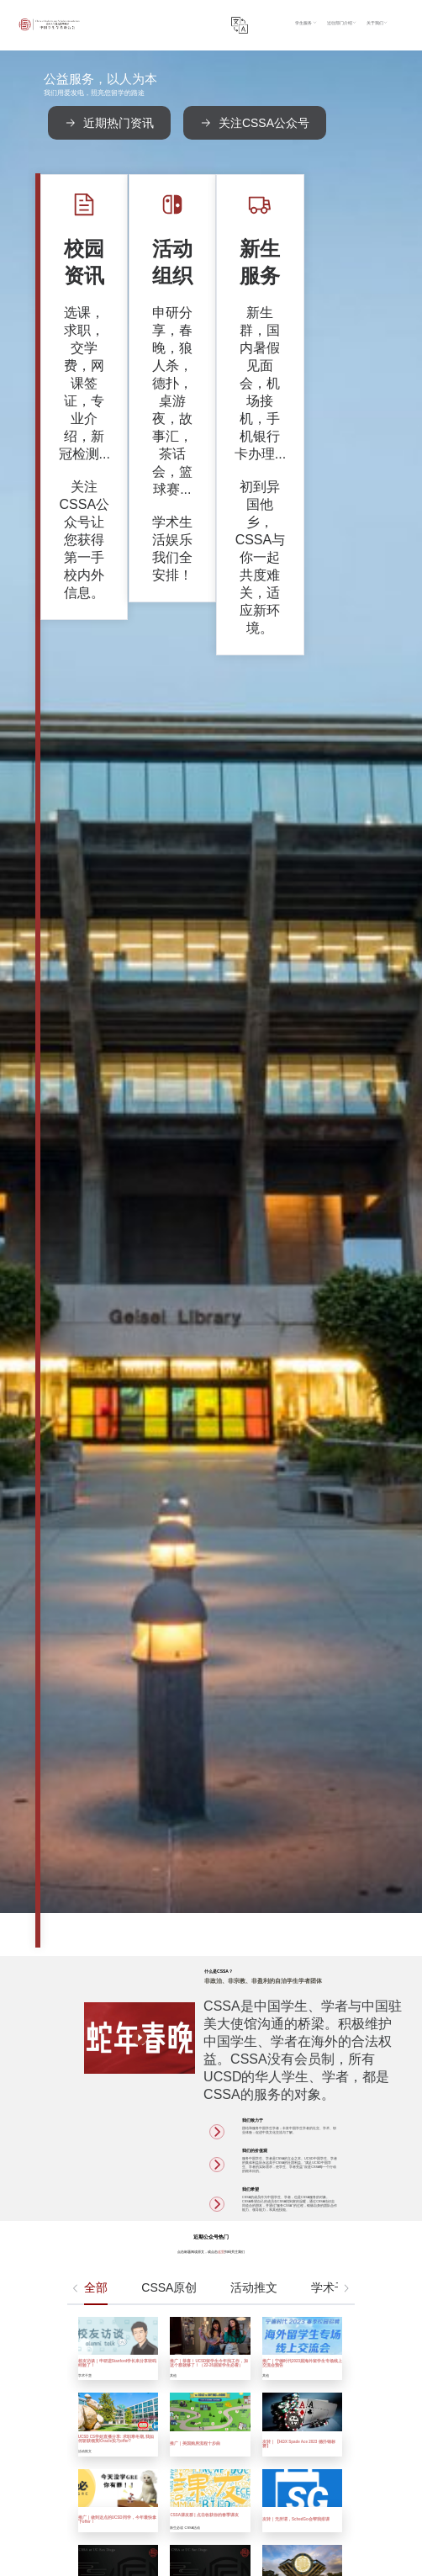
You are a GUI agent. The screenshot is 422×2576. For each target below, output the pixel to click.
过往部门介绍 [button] (377, 13)
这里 (221, 1298)
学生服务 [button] (345, 13)
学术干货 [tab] (334, 1333)
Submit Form (220, 2542)
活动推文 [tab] (253, 1333)
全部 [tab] (96, 1333)
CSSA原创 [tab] (169, 1333)
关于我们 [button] (408, 13)
